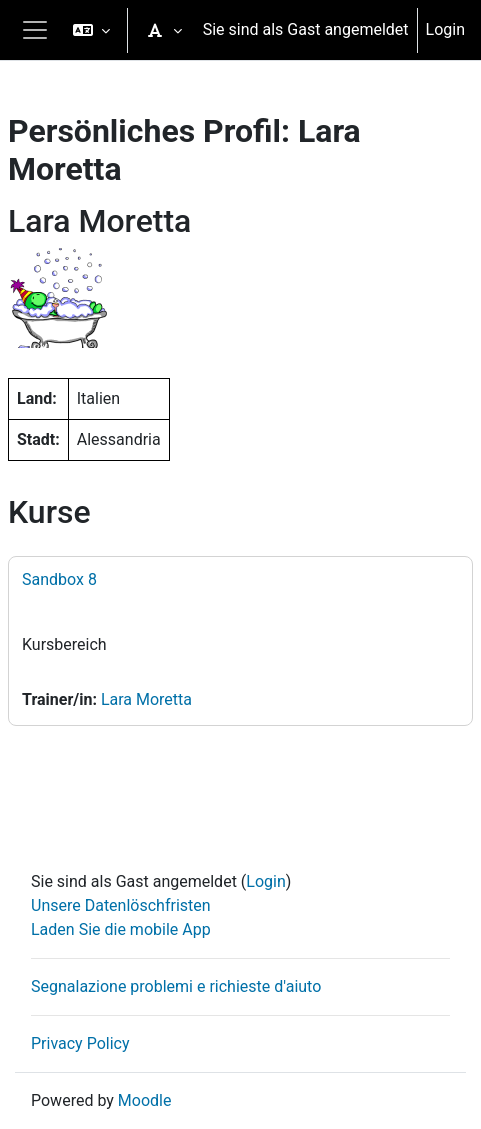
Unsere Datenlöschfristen (121, 905)
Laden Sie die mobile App (121, 929)
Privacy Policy (80, 1043)
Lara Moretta (146, 699)
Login (445, 29)
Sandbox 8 (59, 579)
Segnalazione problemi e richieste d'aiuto (176, 986)
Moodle (145, 1100)
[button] (91, 30)
